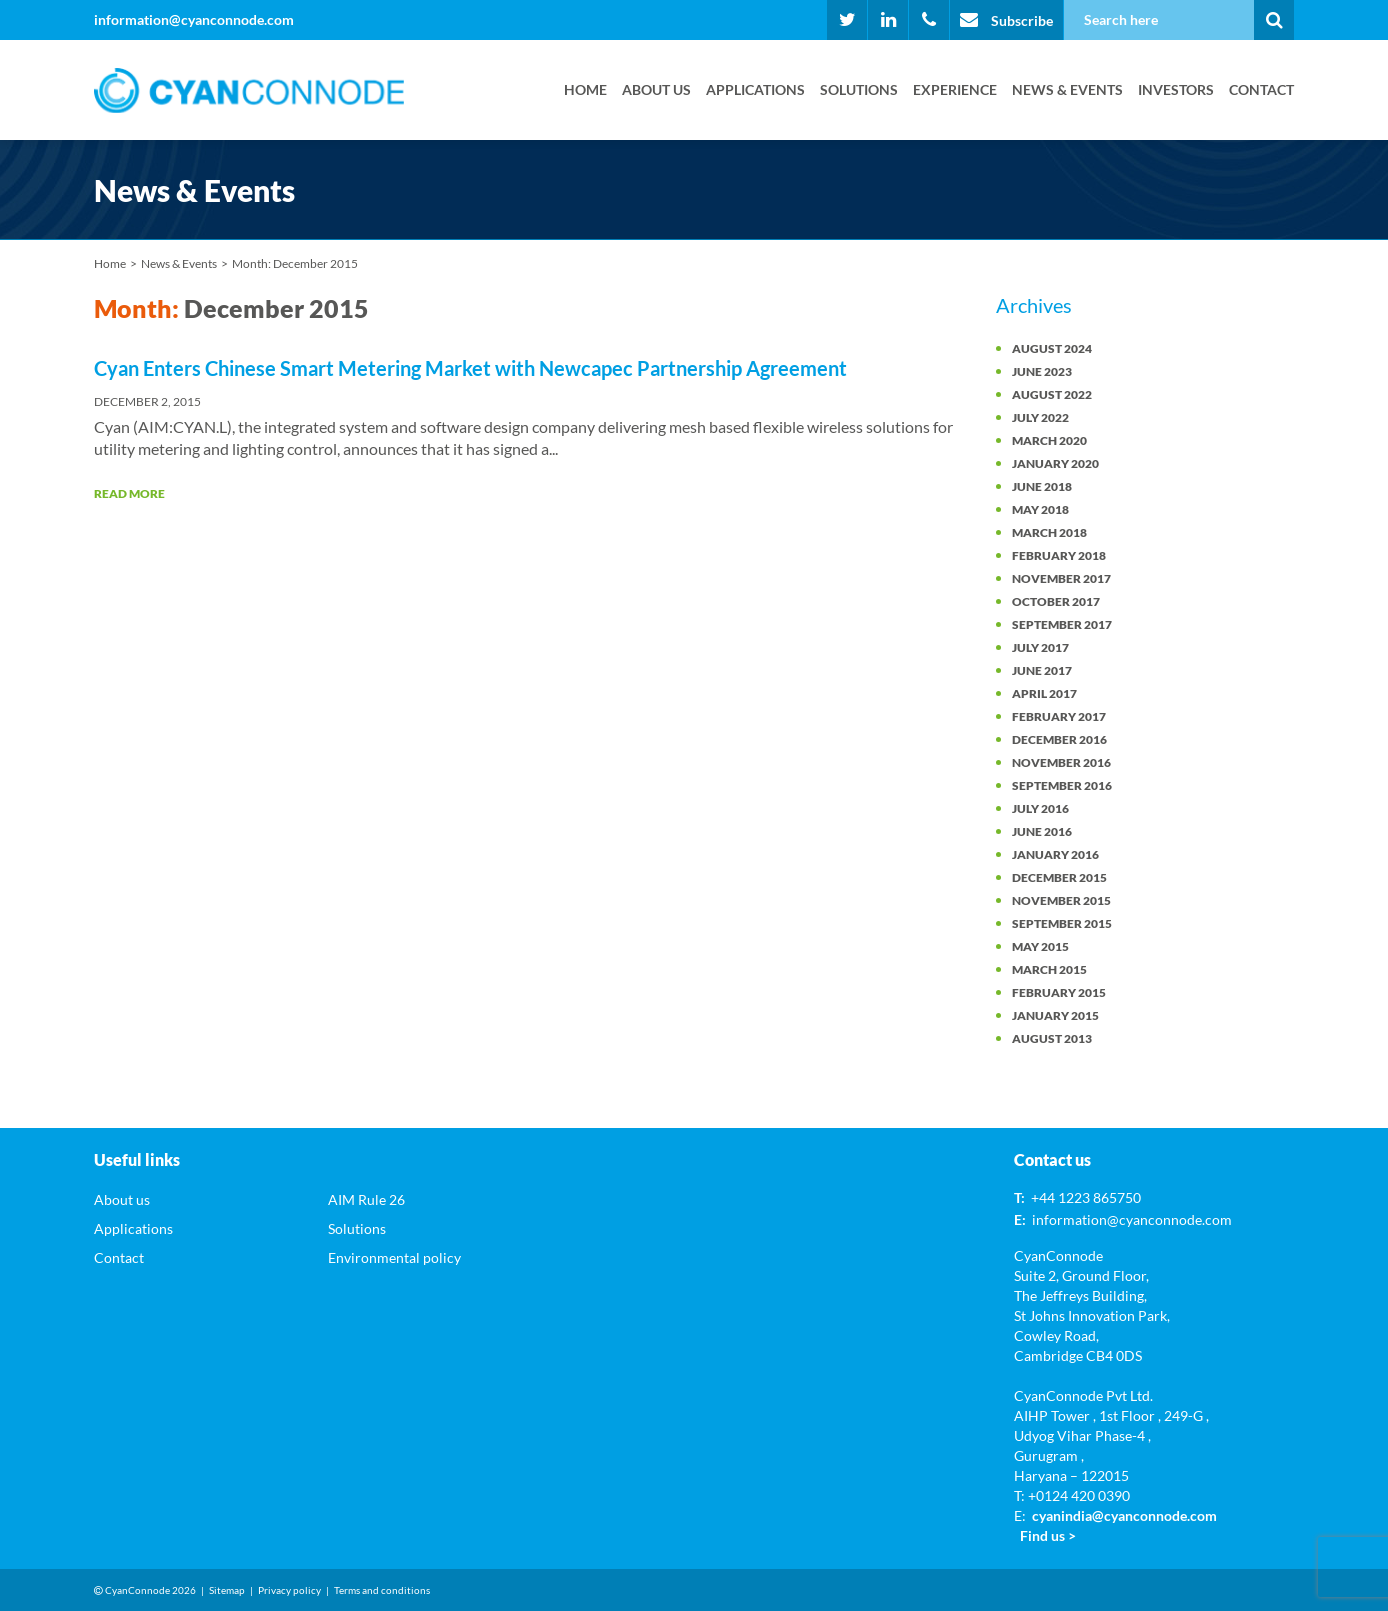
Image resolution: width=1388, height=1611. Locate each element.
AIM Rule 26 (366, 1199)
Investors (1176, 89)
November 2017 (1061, 578)
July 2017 (1040, 647)
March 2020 (1049, 440)
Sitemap (227, 1590)
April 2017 (1044, 693)
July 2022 (1040, 417)
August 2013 (1052, 1038)
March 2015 (1049, 969)
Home (585, 89)
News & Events (1067, 89)
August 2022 (1052, 394)
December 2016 (1059, 739)
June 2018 (1042, 486)
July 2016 (1040, 808)
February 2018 (1059, 555)
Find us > (1048, 1535)
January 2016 (1055, 854)
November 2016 (1061, 762)
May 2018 (1040, 509)
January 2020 (1055, 463)
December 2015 (1059, 877)
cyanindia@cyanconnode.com (1124, 1515)
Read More (129, 493)
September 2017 (1062, 624)
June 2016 (1042, 831)
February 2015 (1059, 992)
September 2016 (1062, 785)
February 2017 (1059, 716)
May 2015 (1040, 946)
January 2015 (1055, 1015)
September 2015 (1062, 923)
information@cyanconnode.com (194, 19)
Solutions (859, 89)
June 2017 (1042, 670)
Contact (1261, 89)
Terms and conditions (382, 1590)
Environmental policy (394, 1257)
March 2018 (1049, 532)
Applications (755, 89)
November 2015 (1061, 900)
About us (656, 89)
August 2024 (1052, 348)
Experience (955, 89)
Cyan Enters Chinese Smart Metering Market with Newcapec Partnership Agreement (470, 368)
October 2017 (1056, 601)
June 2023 (1042, 371)
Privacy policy (289, 1590)
